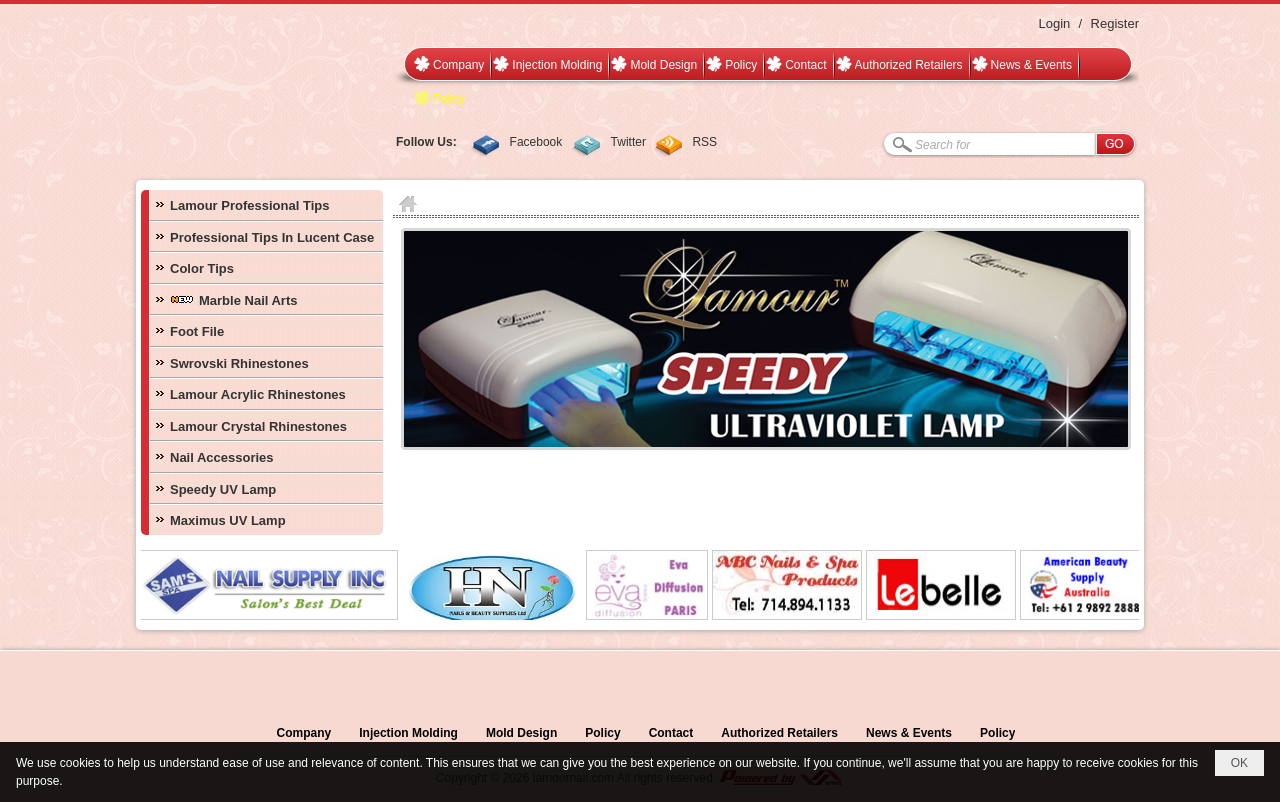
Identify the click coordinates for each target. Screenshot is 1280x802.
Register (1115, 23)
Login (1054, 23)
